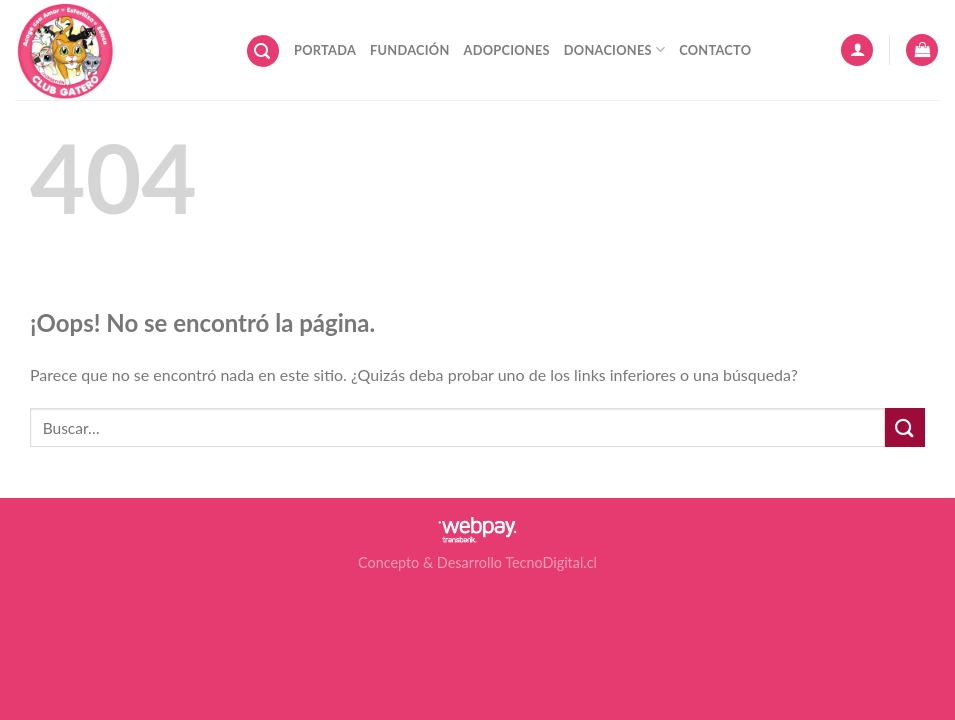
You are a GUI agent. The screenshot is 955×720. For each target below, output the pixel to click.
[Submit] (905, 427)
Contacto (715, 50)
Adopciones (507, 50)
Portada (325, 50)
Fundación (409, 50)
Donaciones (614, 49)
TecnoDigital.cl (551, 562)
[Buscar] (263, 51)
